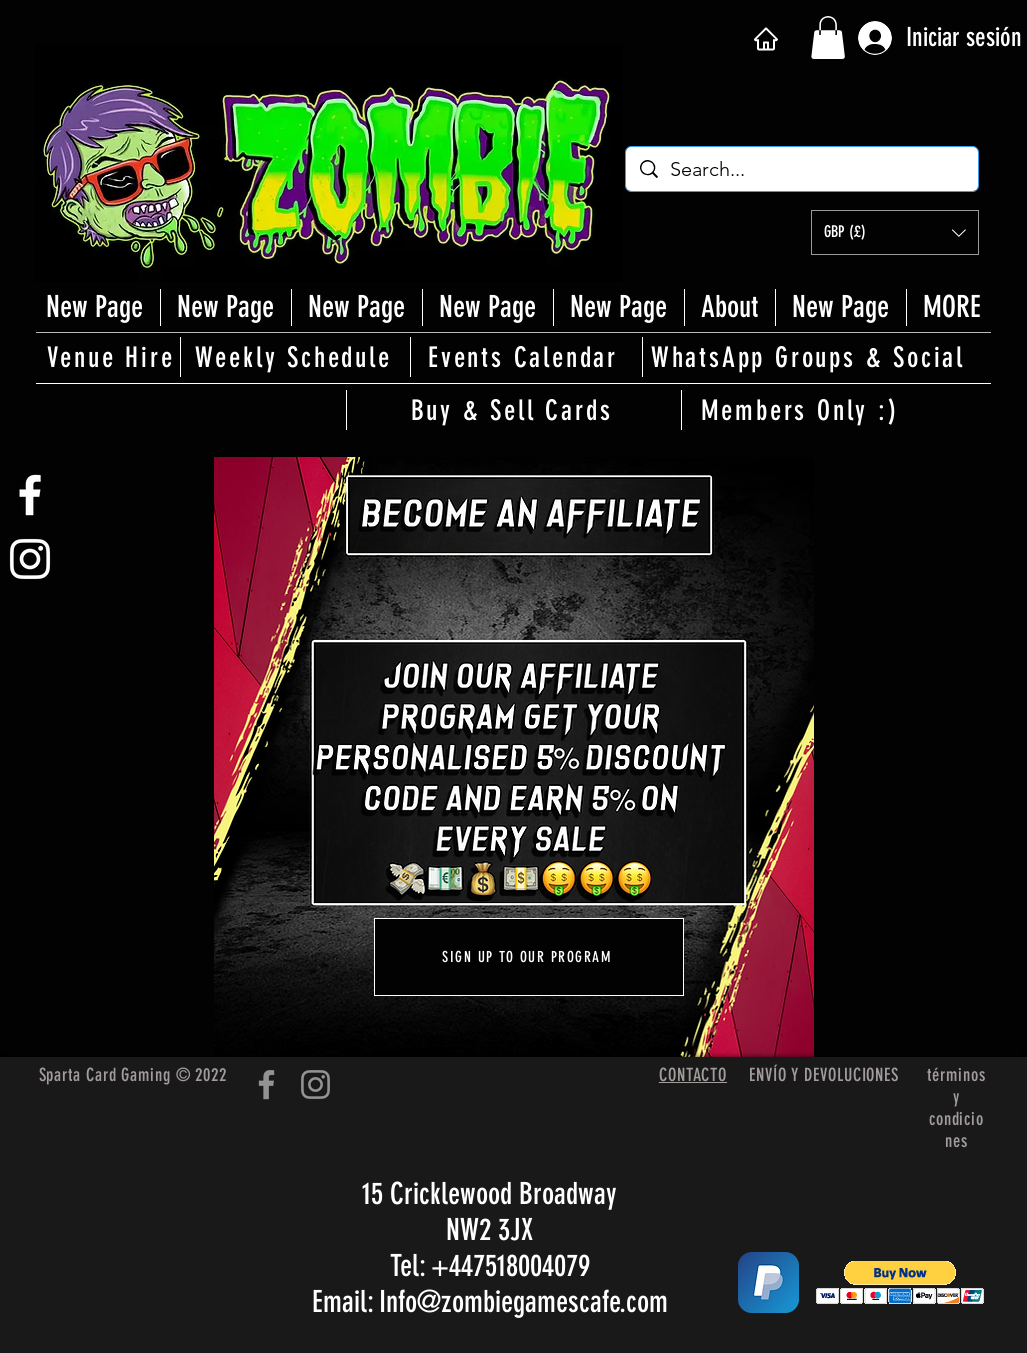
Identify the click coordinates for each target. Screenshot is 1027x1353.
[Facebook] (266, 1084)
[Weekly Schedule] (295, 357)
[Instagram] (315, 1084)
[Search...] (803, 169)
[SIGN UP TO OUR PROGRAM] (529, 957)
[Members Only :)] (802, 410)
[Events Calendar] (525, 357)
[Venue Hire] (113, 357)
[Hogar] (766, 38)
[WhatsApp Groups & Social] (810, 357)
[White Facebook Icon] (30, 495)
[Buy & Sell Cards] (514, 410)
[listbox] (895, 232)
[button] (828, 37)
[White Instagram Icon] (30, 559)
